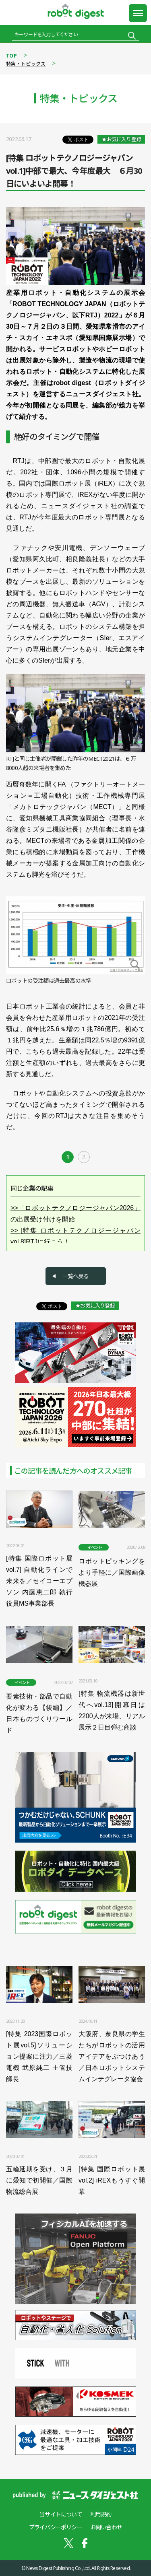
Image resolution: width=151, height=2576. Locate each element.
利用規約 (101, 2514)
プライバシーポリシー (55, 2527)
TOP (11, 55)
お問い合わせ (106, 2527)
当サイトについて (60, 2514)
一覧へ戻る (75, 1276)
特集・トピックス (26, 63)
